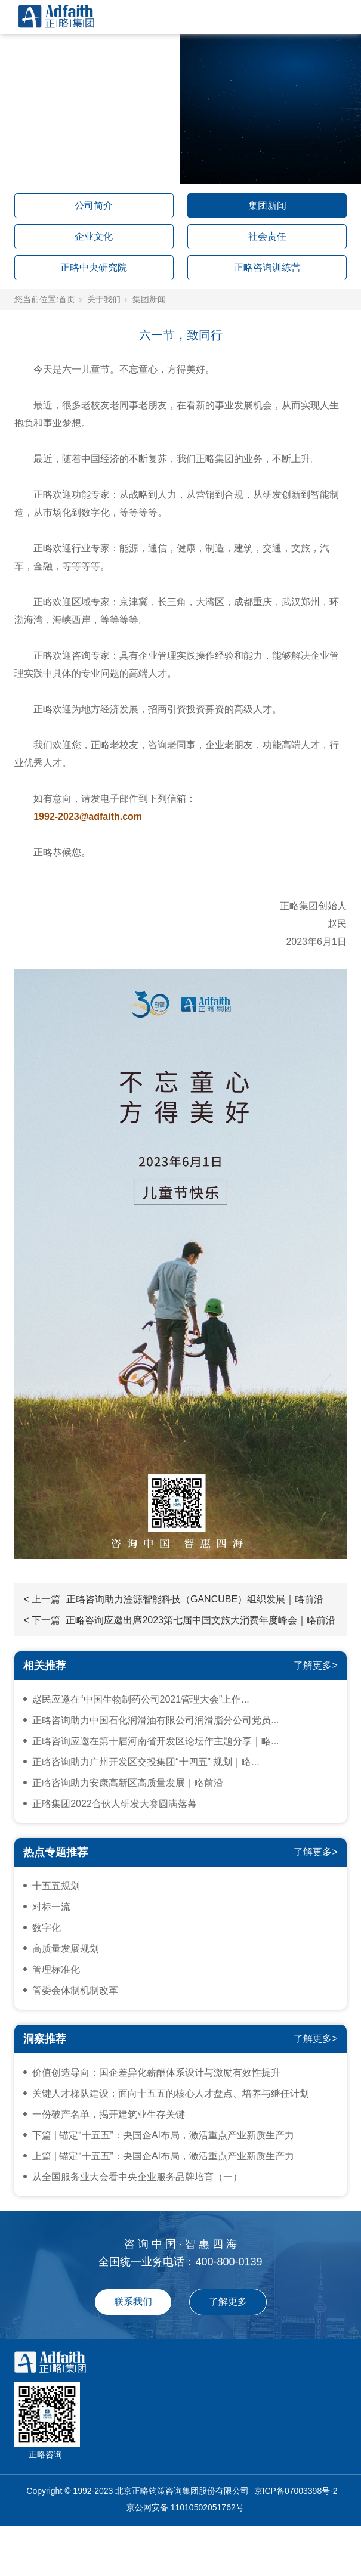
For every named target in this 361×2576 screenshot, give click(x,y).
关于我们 (104, 299)
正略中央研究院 (93, 267)
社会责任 (267, 236)
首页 (66, 299)
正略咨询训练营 (267, 267)
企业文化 (94, 236)
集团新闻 (267, 205)
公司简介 (94, 205)
